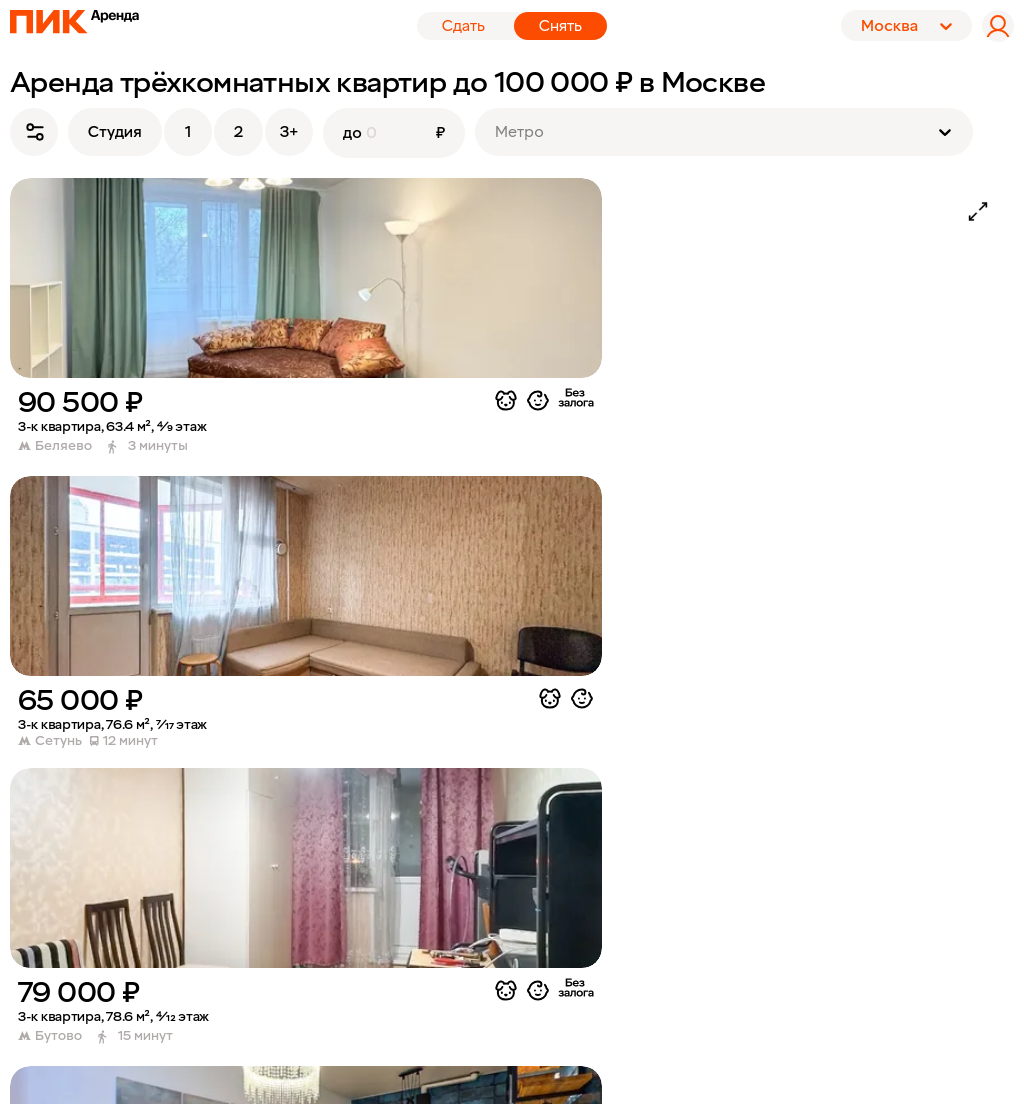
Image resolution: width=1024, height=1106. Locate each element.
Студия (115, 132)
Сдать (463, 26)
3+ (289, 132)
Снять (560, 26)
